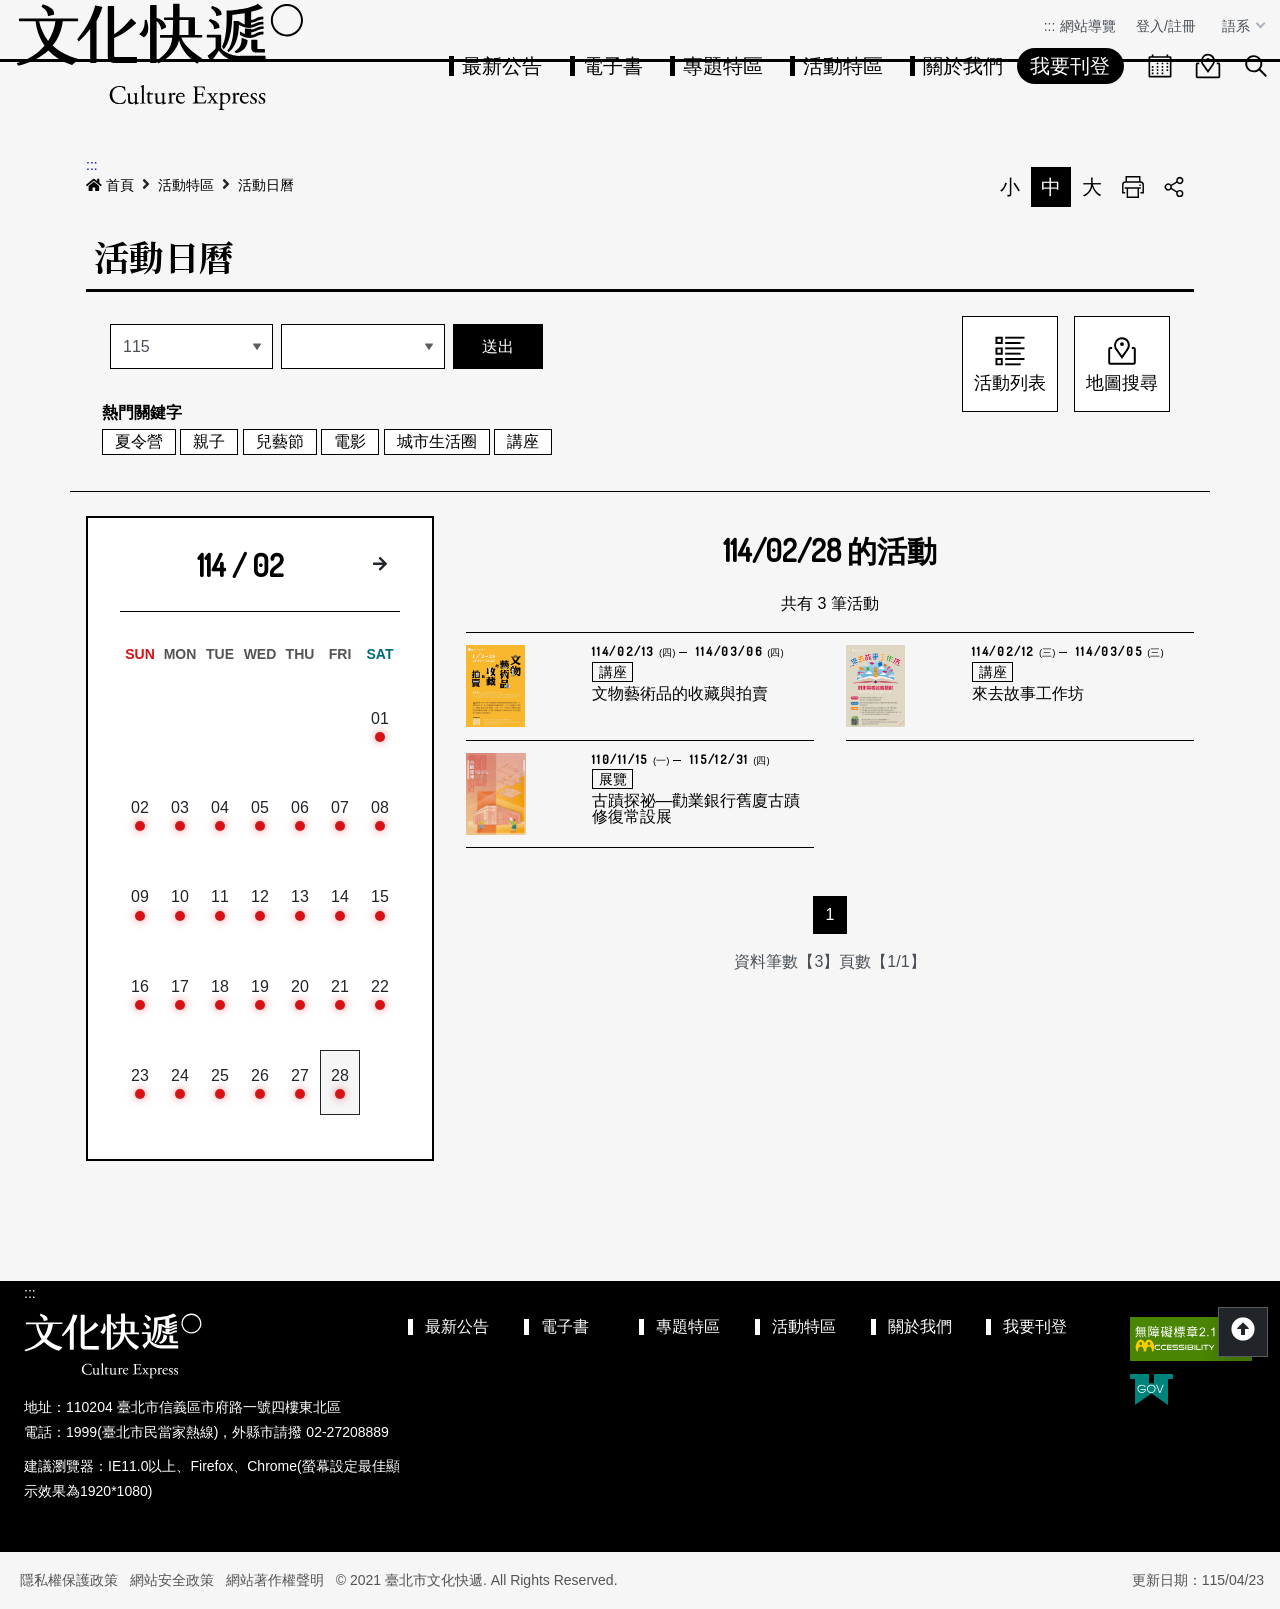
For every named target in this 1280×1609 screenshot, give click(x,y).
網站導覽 (1088, 26)
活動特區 (843, 66)
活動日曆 (266, 185)
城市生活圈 (437, 441)
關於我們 (963, 66)
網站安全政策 (172, 1580)
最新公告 (502, 66)
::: (1050, 26)
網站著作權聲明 (275, 1580)
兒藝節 (280, 441)
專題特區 (723, 66)
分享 (1174, 187)
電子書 (613, 66)
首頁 (110, 185)
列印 (1133, 187)
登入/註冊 (1166, 26)
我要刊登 (1070, 66)
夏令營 (139, 441)
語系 (1238, 26)
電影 (350, 441)
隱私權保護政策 (69, 1580)
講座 (523, 441)
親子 (209, 441)
